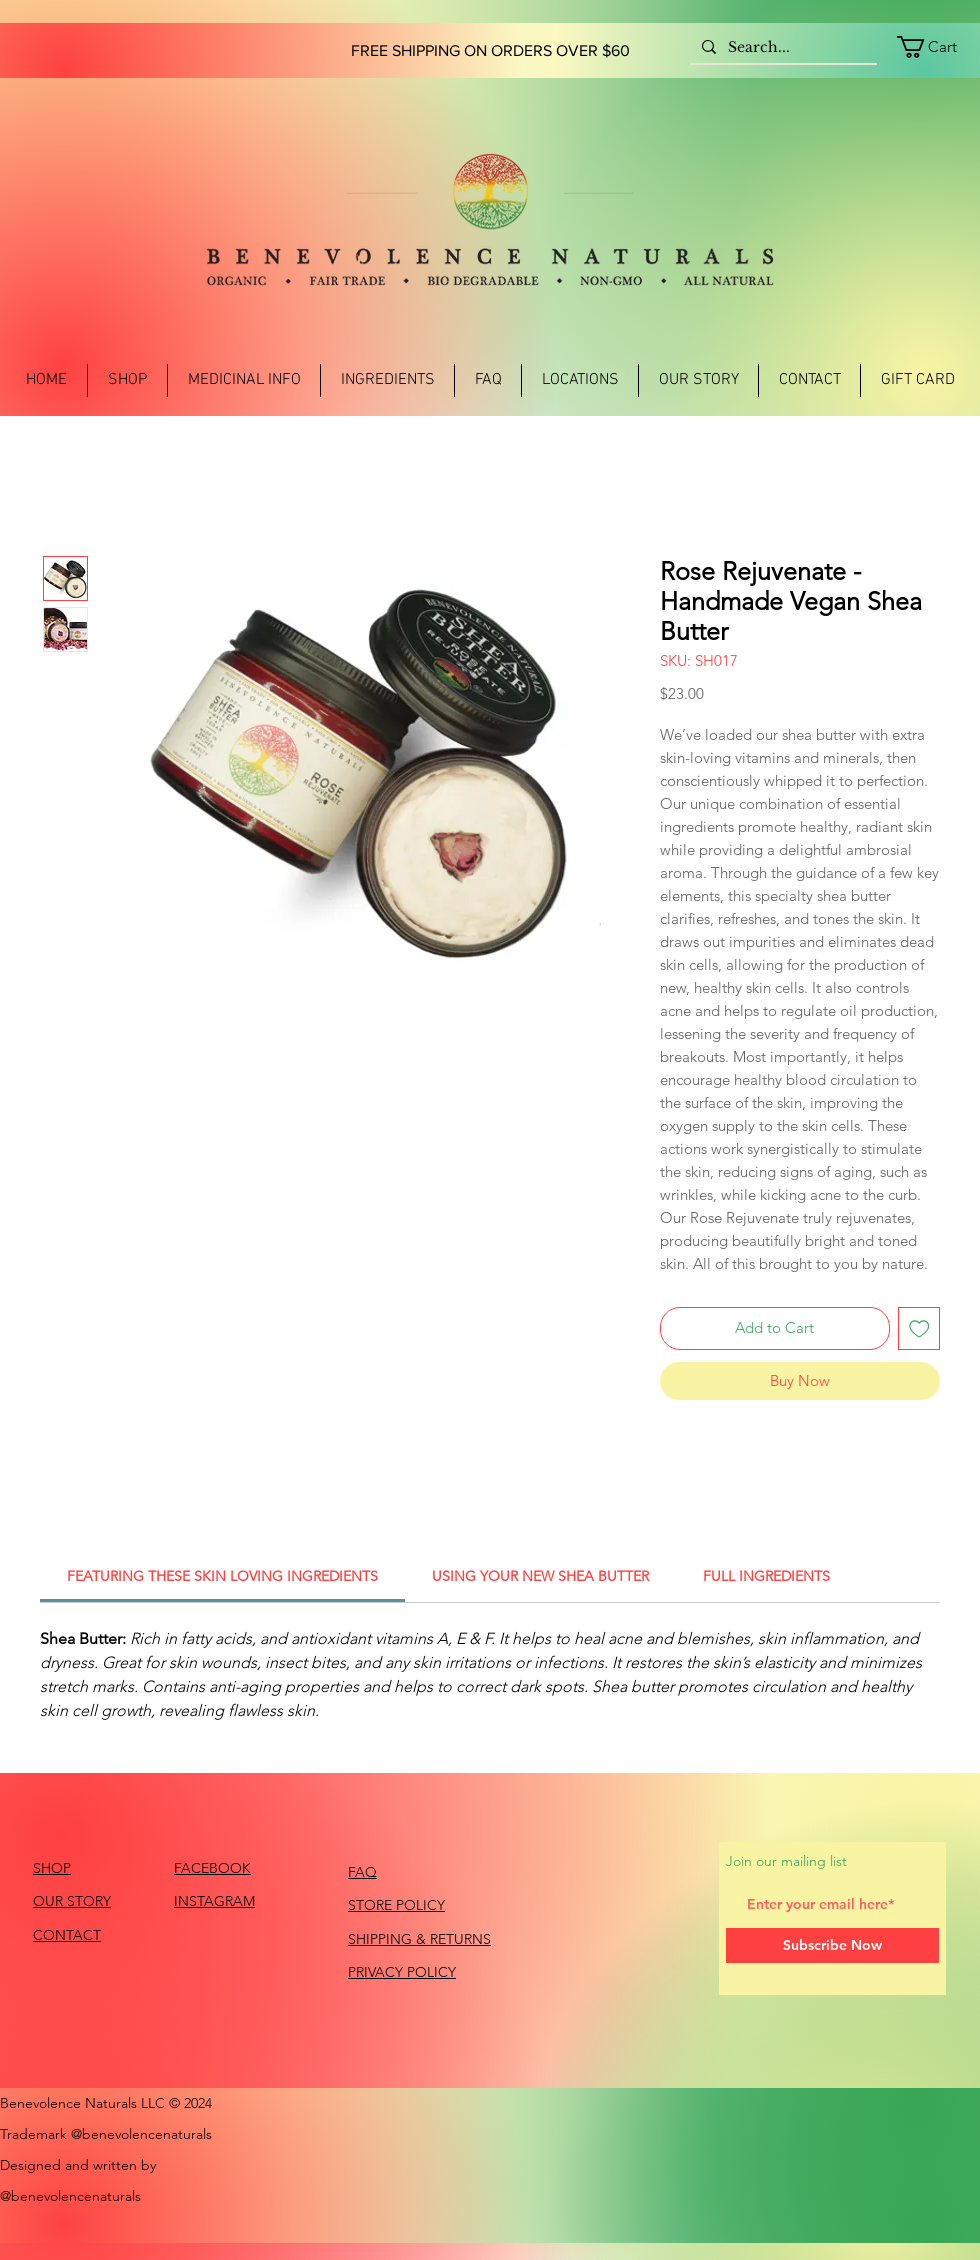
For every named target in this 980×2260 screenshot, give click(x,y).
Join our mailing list (786, 1861)
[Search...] (781, 48)
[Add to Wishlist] (919, 1328)
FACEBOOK (212, 1868)
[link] (938, 47)
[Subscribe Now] (832, 1945)
